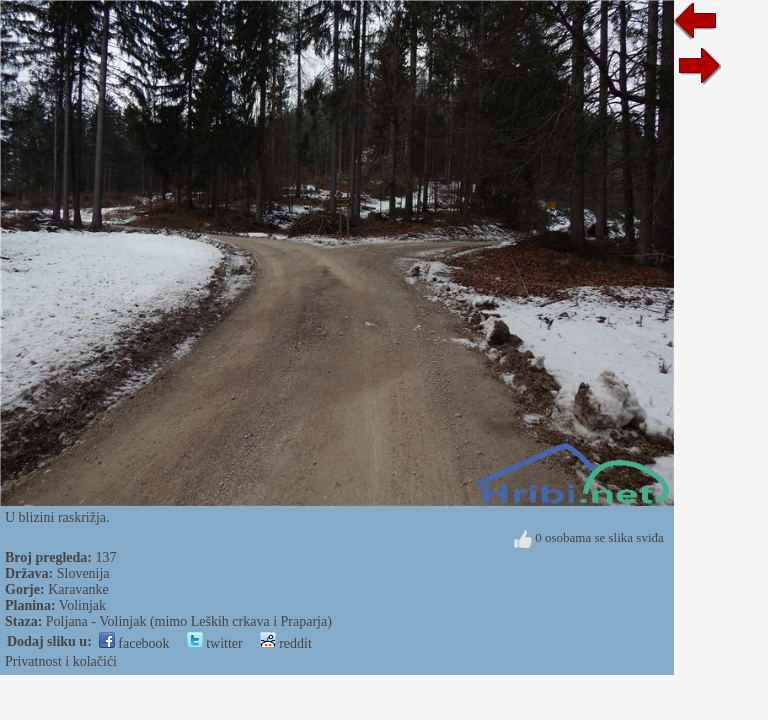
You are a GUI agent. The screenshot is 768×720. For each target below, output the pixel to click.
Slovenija (83, 573)
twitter (215, 643)
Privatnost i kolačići (61, 661)
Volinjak (82, 605)
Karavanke (78, 589)
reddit (286, 643)
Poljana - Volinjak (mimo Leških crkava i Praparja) (189, 621)
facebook (134, 643)
